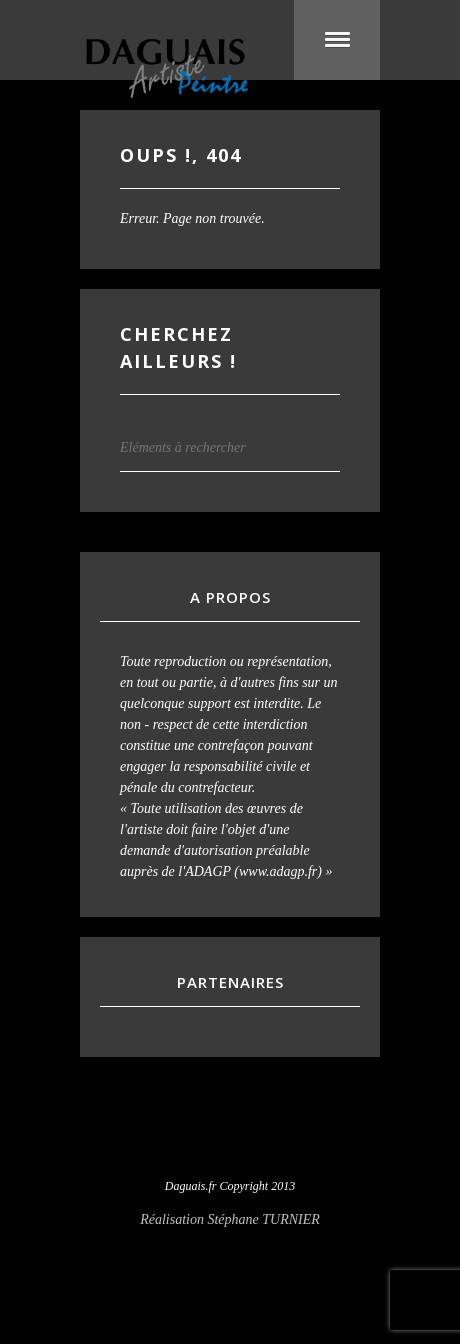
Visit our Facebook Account (230, 1136)
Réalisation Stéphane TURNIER (230, 1219)
